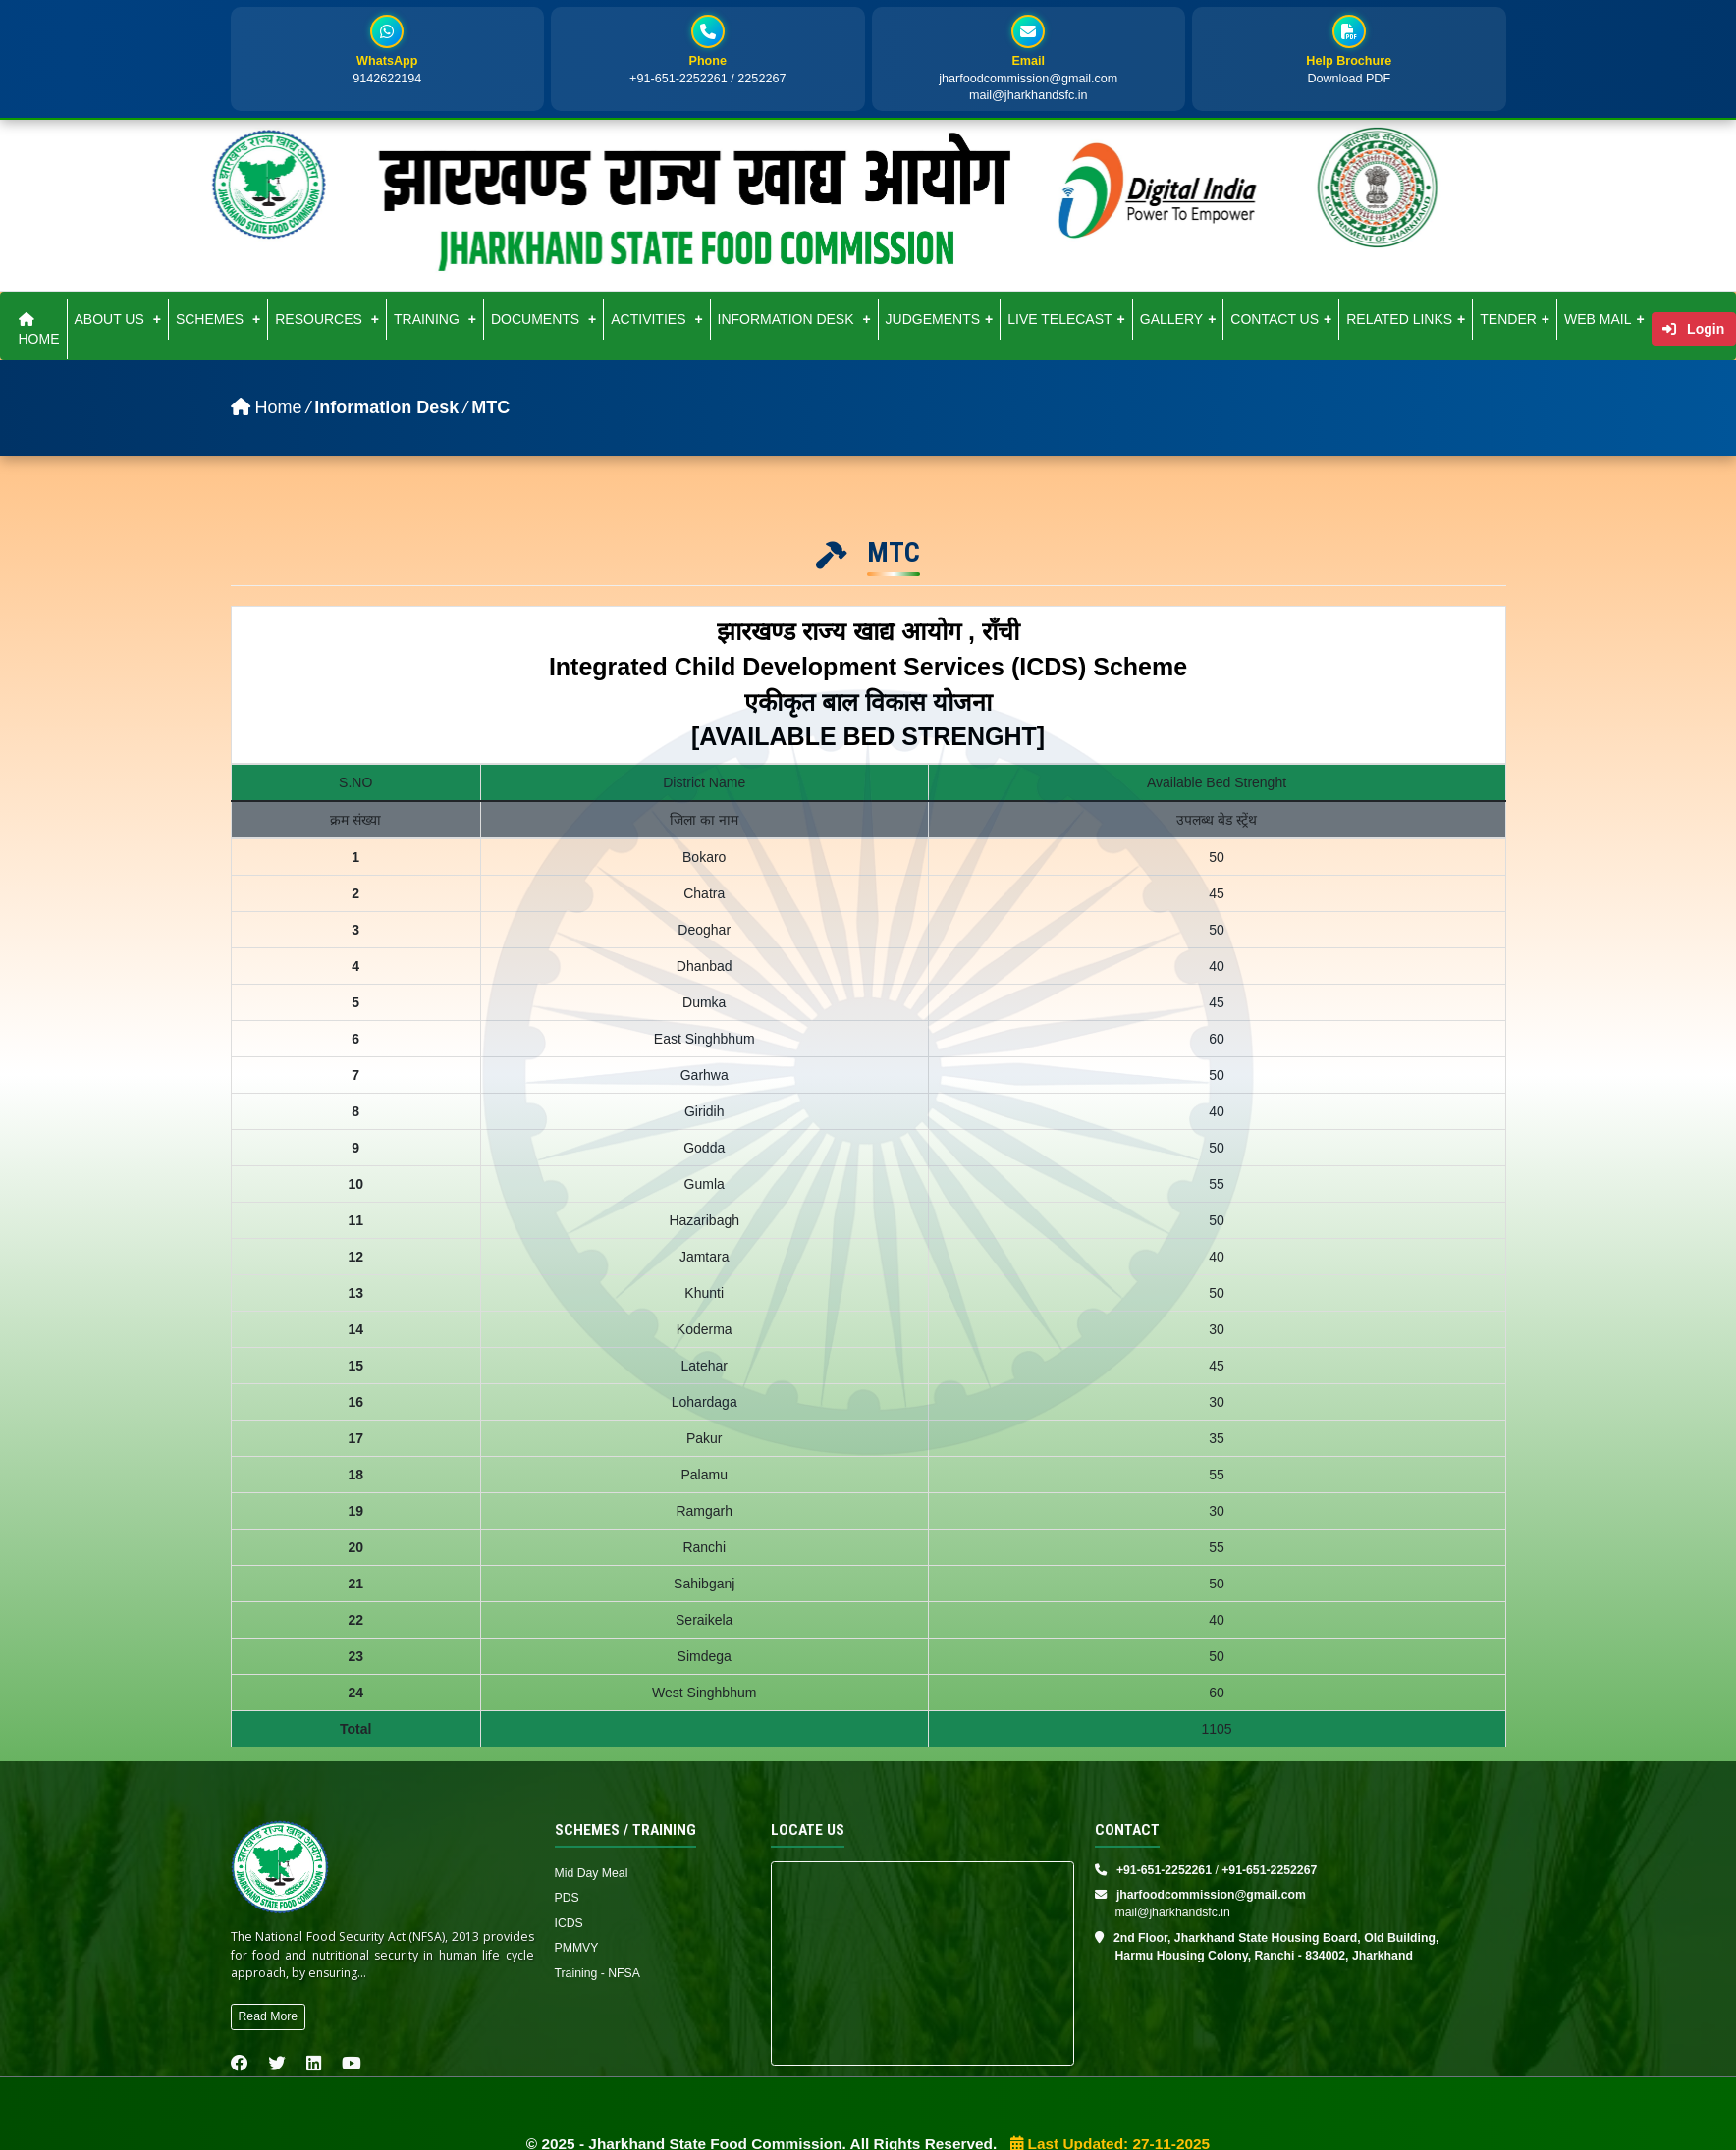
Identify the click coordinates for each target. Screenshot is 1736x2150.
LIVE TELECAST (1066, 319)
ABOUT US (118, 319)
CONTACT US (1280, 319)
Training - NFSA (597, 1973)
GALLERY (1178, 319)
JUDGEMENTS (940, 319)
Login (1693, 329)
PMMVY (577, 1948)
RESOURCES (327, 319)
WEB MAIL (1604, 319)
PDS (567, 1898)
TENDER (1514, 319)
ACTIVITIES (656, 319)
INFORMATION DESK (794, 319)
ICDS (569, 1923)
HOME (39, 329)
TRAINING (435, 319)
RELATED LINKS (1405, 319)
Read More (268, 2016)
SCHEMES (218, 319)
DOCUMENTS (543, 319)
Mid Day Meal (591, 1873)
